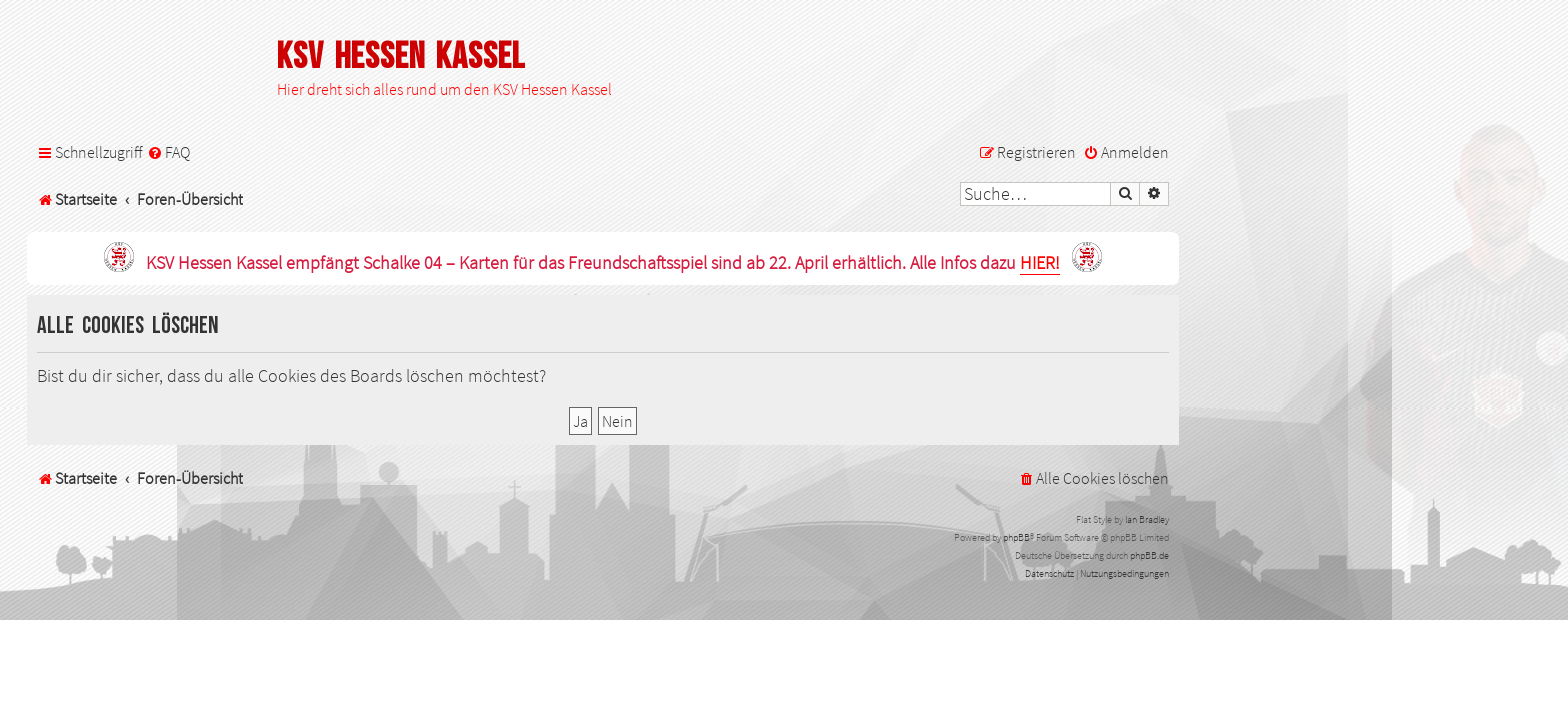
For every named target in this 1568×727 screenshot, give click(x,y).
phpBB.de (1149, 555)
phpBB (1016, 537)
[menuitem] (168, 152)
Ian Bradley (1147, 519)
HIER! (1040, 263)
